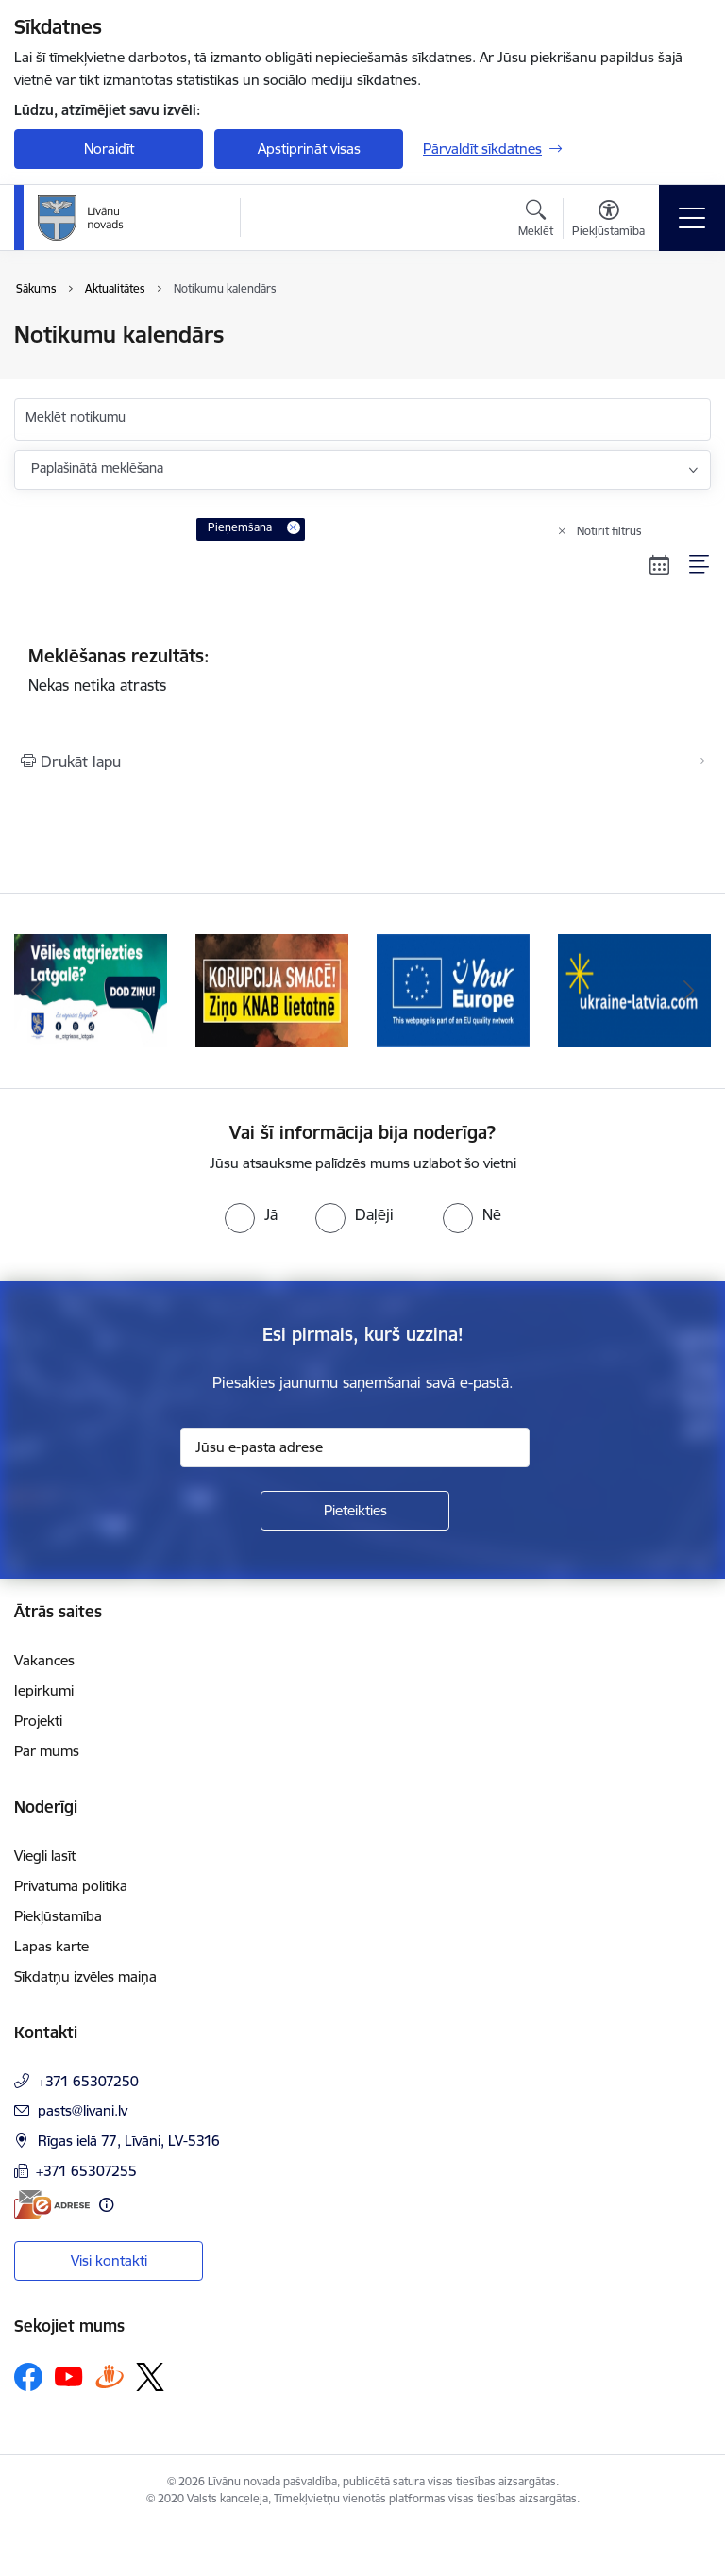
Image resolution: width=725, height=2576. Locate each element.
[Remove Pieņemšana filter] (293, 527)
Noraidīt (109, 149)
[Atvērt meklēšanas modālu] (536, 220)
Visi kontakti (109, 2260)
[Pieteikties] (355, 1511)
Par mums (46, 1751)
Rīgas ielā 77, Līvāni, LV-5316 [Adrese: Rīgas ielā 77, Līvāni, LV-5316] (129, 2140)
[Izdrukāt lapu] (362, 761)
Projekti (38, 1721)
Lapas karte (51, 1946)
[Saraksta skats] (700, 564)
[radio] (251, 1214)
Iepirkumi (44, 1690)
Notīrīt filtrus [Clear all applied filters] (609, 531)
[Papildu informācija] (106, 2205)
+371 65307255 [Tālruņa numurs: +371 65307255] (86, 2171)
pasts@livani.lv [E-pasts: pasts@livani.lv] (82, 2110)
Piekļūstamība (58, 1916)
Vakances (44, 1660)
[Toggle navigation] (692, 218)
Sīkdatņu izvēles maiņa (85, 1976)
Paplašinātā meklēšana (97, 468)
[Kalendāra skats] (659, 564)
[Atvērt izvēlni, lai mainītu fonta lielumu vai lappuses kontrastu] (608, 220)
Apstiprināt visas (309, 149)
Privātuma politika (70, 1886)
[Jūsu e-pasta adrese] (355, 1447)
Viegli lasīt (45, 1856)
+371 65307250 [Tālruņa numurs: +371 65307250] (88, 2081)
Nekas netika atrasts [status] (362, 669)
